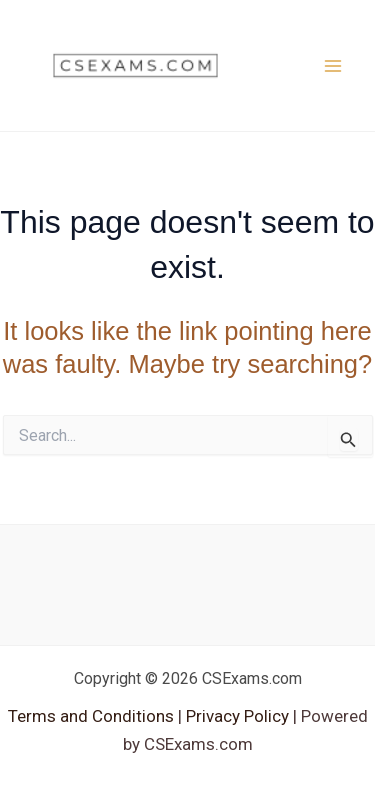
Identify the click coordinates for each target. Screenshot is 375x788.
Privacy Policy (235, 716)
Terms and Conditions (93, 716)
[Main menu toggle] (333, 66)
